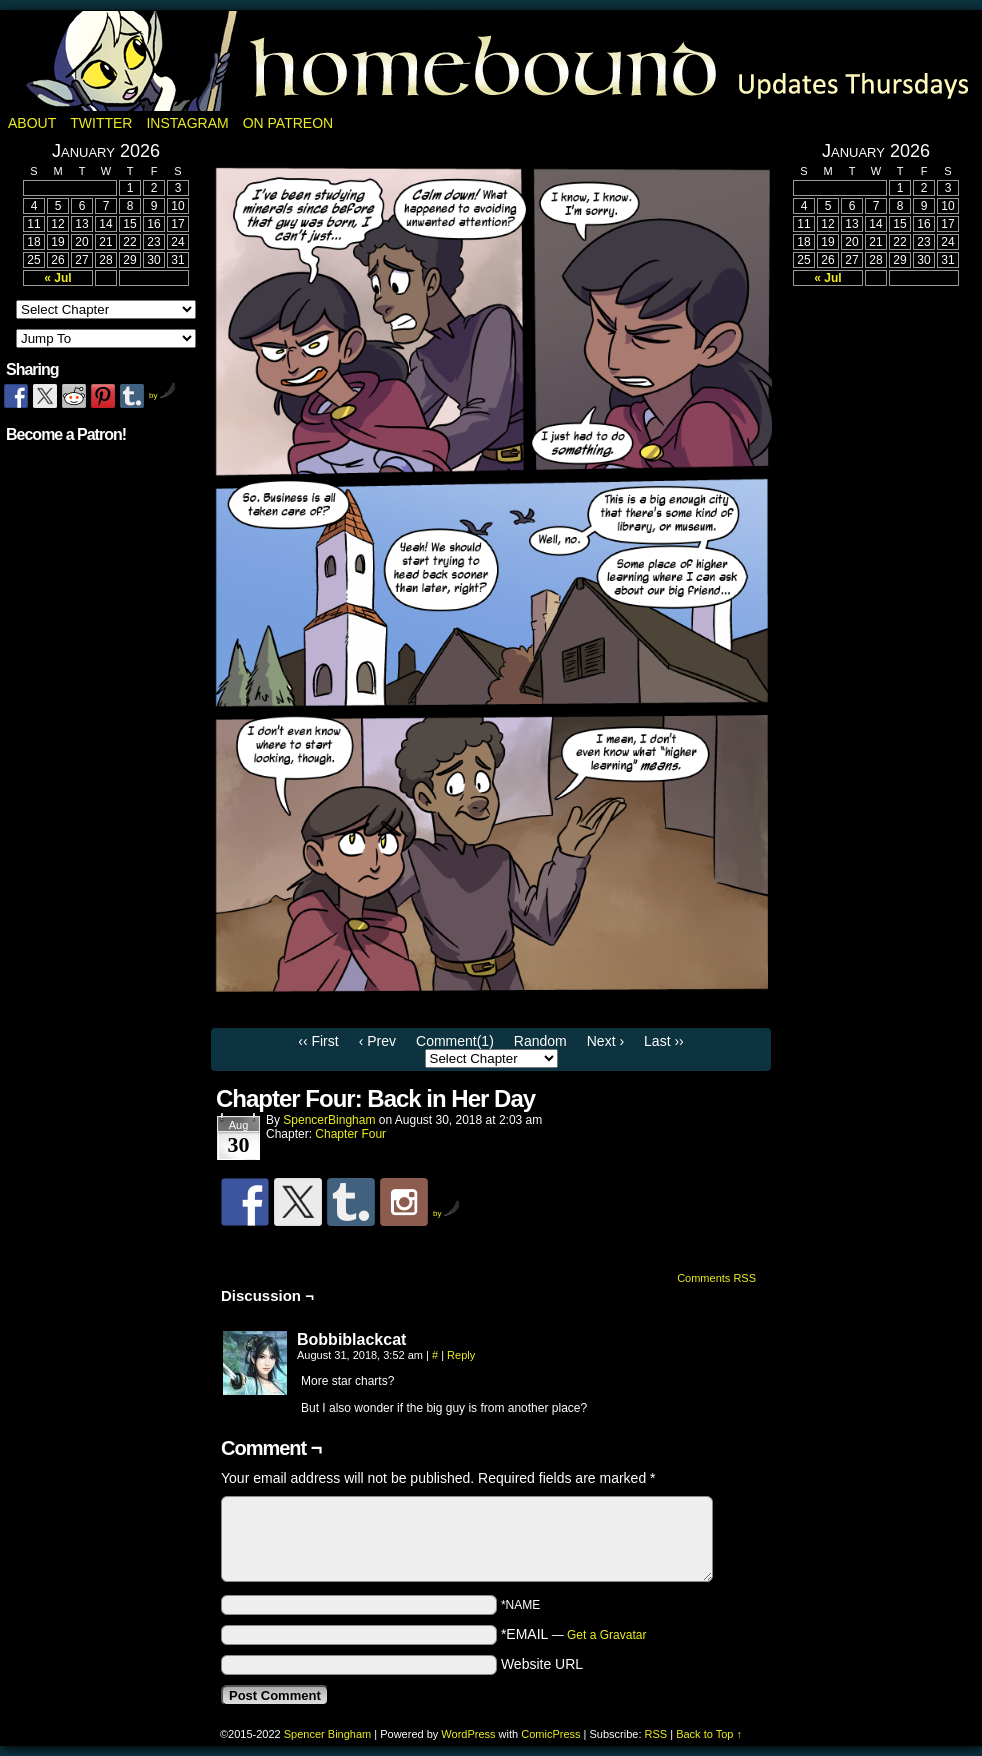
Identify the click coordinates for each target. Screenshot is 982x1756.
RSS (656, 1734)
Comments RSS (716, 1278)
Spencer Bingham (327, 1734)
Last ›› (664, 1041)
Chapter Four (350, 1134)
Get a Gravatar (606, 1635)
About (32, 123)
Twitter (101, 123)
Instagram (187, 123)
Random (540, 1041)
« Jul (57, 278)
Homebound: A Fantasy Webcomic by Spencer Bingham (491, 61)
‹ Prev (377, 1041)
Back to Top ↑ (709, 1734)
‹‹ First (318, 1041)
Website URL (542, 1664)
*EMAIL (574, 1634)
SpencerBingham (329, 1120)
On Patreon (288, 123)
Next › (605, 1041)
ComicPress (550, 1734)
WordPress (468, 1734)
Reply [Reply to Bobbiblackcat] (461, 1355)
